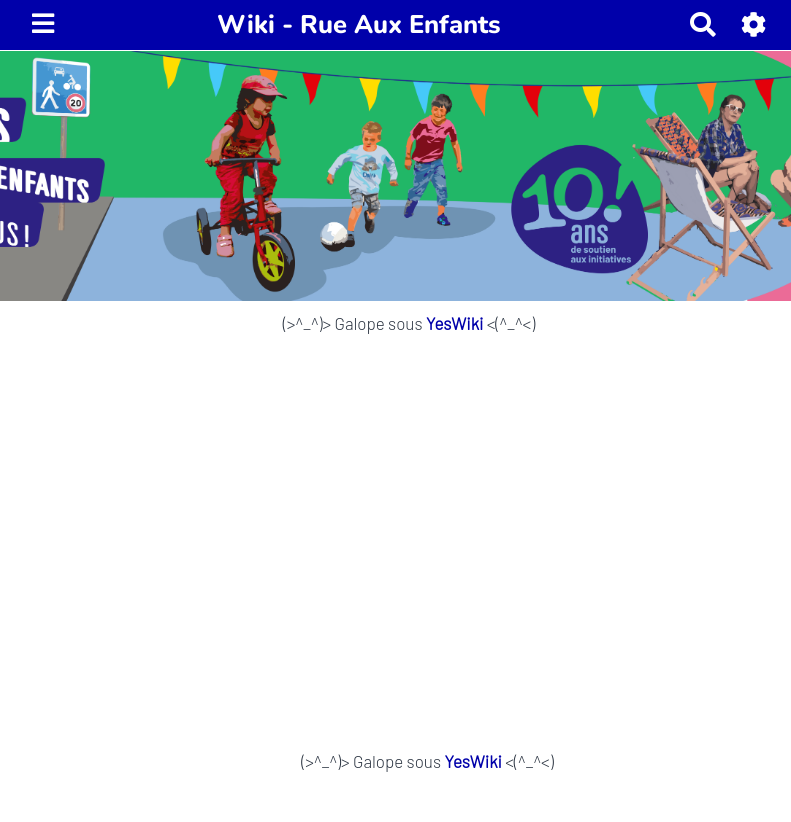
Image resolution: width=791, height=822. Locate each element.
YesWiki (454, 323)
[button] (754, 24)
